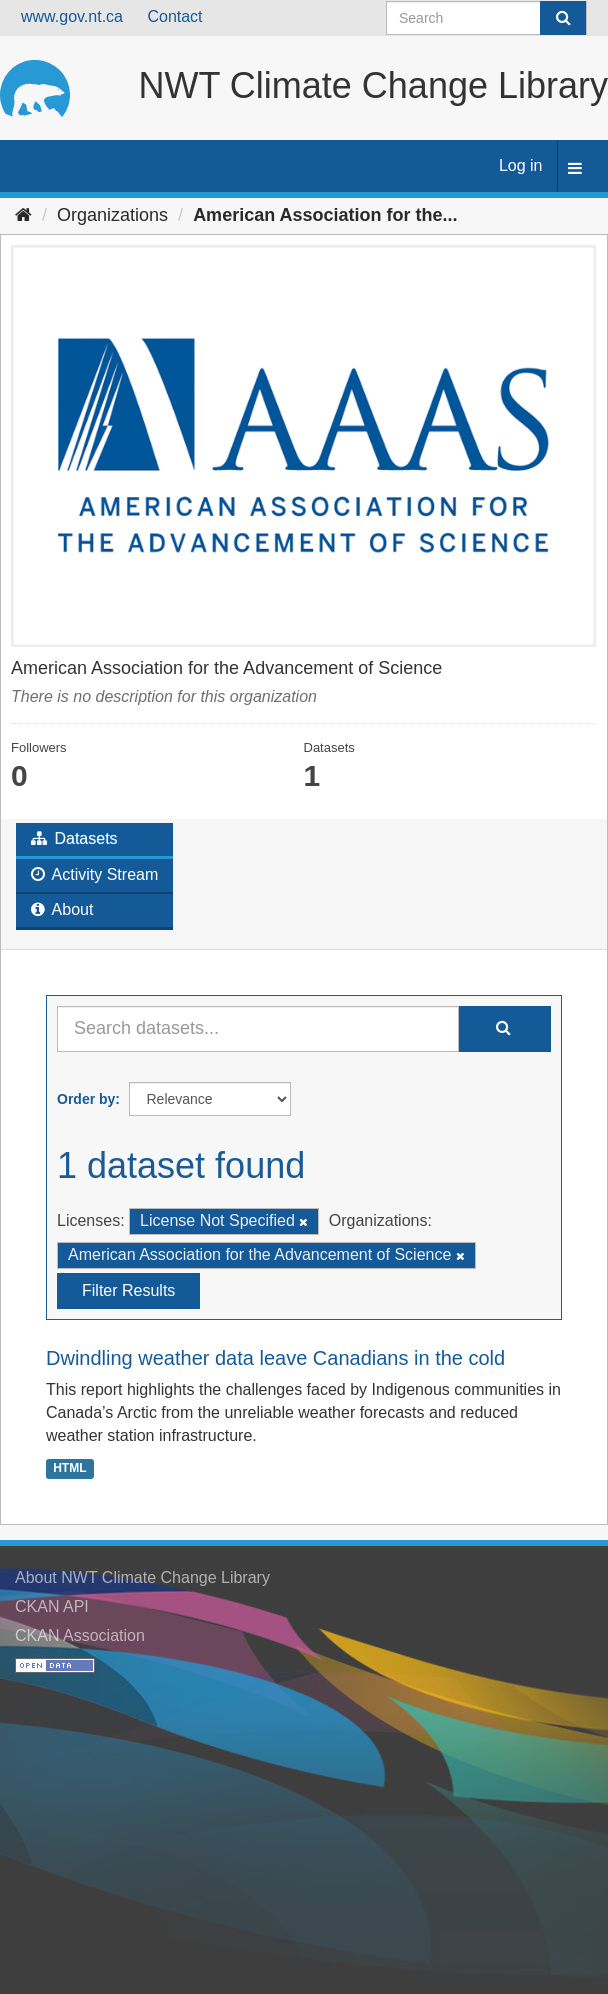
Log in (521, 165)
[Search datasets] (486, 18)
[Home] (23, 215)
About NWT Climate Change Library (142, 1577)
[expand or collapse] (575, 169)
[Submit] (563, 18)
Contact (174, 16)
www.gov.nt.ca (72, 16)
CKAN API (52, 1606)
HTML (69, 1468)
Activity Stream (94, 874)
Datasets (74, 838)
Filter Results (128, 1290)
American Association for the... (325, 215)
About (62, 909)
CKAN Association (80, 1635)
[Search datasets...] (258, 1029)
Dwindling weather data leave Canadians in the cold (275, 1358)
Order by (86, 1099)
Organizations (112, 215)
